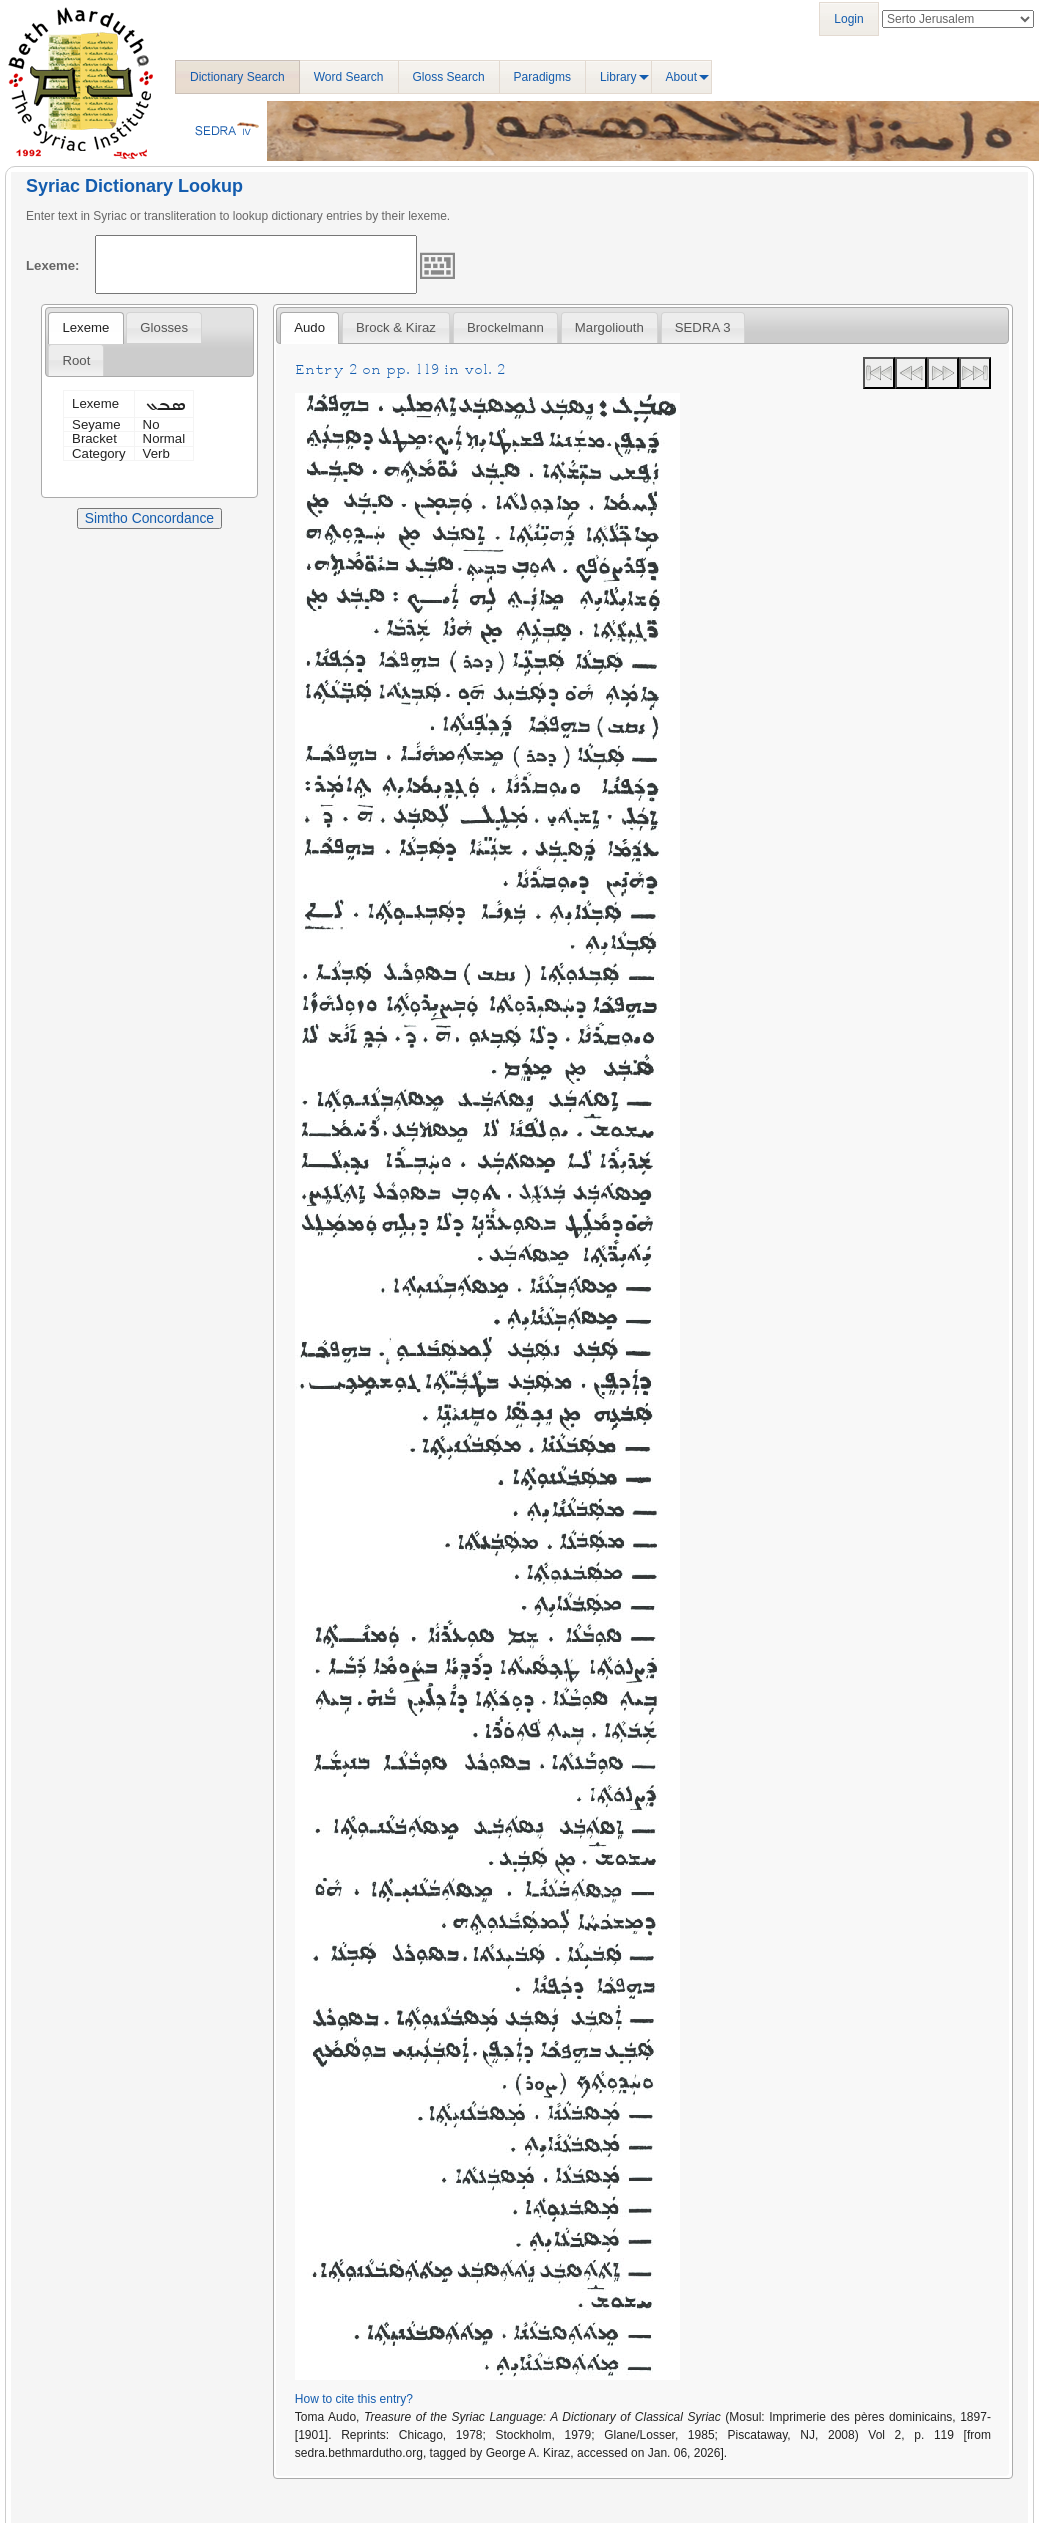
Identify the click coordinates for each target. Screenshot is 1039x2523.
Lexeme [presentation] (85, 327)
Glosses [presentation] (164, 327)
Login (848, 19)
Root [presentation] (76, 360)
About (681, 77)
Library (618, 77)
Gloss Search (449, 77)
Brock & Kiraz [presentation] (396, 327)
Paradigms (542, 77)
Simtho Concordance (149, 518)
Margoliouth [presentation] (609, 327)
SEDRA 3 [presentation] (703, 327)
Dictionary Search (237, 77)
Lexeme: (53, 265)
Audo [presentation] (309, 327)
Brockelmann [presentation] (505, 327)
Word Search (349, 77)
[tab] (85, 328)
